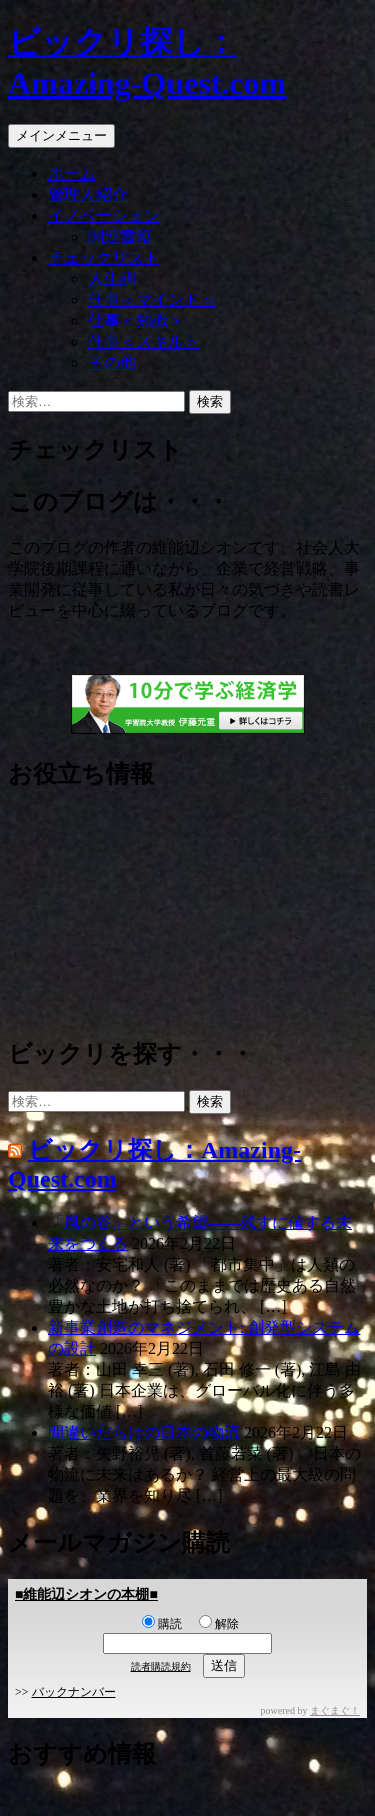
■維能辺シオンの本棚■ (86, 1594)
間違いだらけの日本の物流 (144, 1432)
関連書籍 (120, 236)
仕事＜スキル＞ (144, 341)
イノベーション (104, 215)
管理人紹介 (88, 194)
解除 (219, 1624)
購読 (162, 1624)
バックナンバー (74, 1692)
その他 (112, 362)
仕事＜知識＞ (136, 320)
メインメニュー (61, 135)
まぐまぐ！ (335, 1710)
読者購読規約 (161, 1666)
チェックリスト (104, 257)
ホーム (72, 173)
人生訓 (112, 278)
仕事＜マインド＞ (152, 299)
